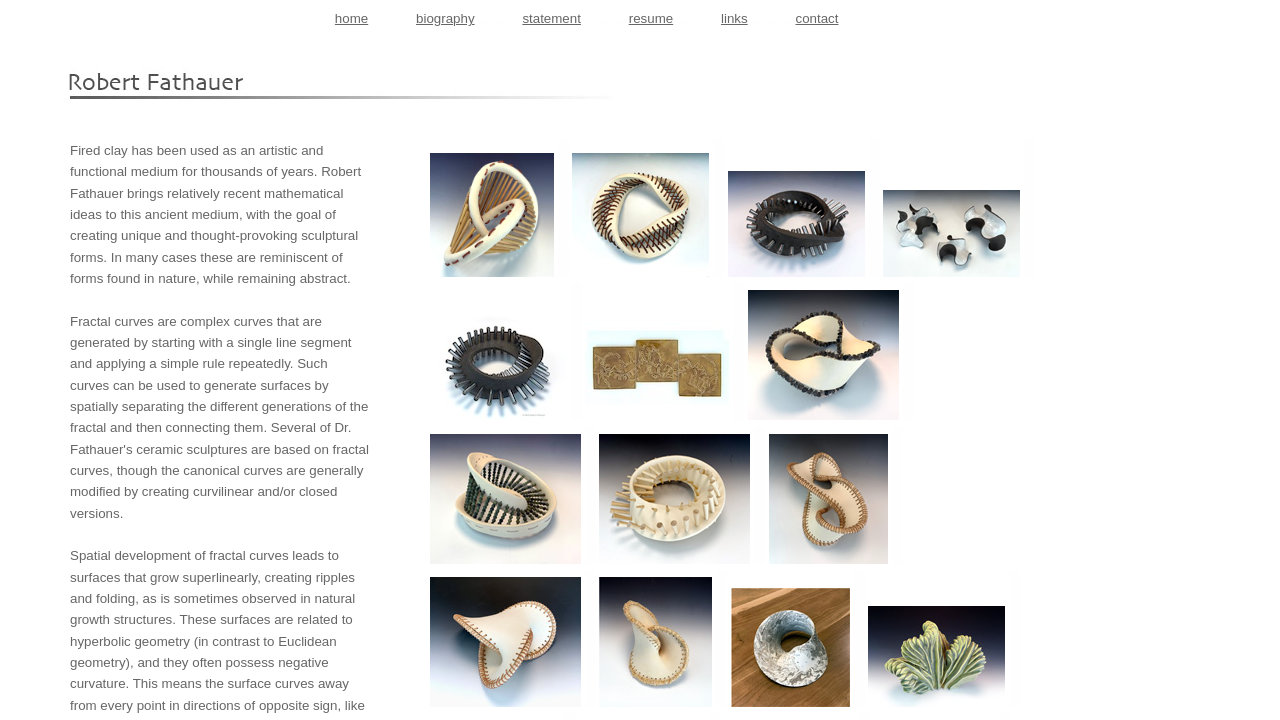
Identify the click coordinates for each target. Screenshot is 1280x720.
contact (816, 18)
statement (551, 18)
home (351, 18)
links (734, 18)
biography (445, 18)
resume (651, 18)
